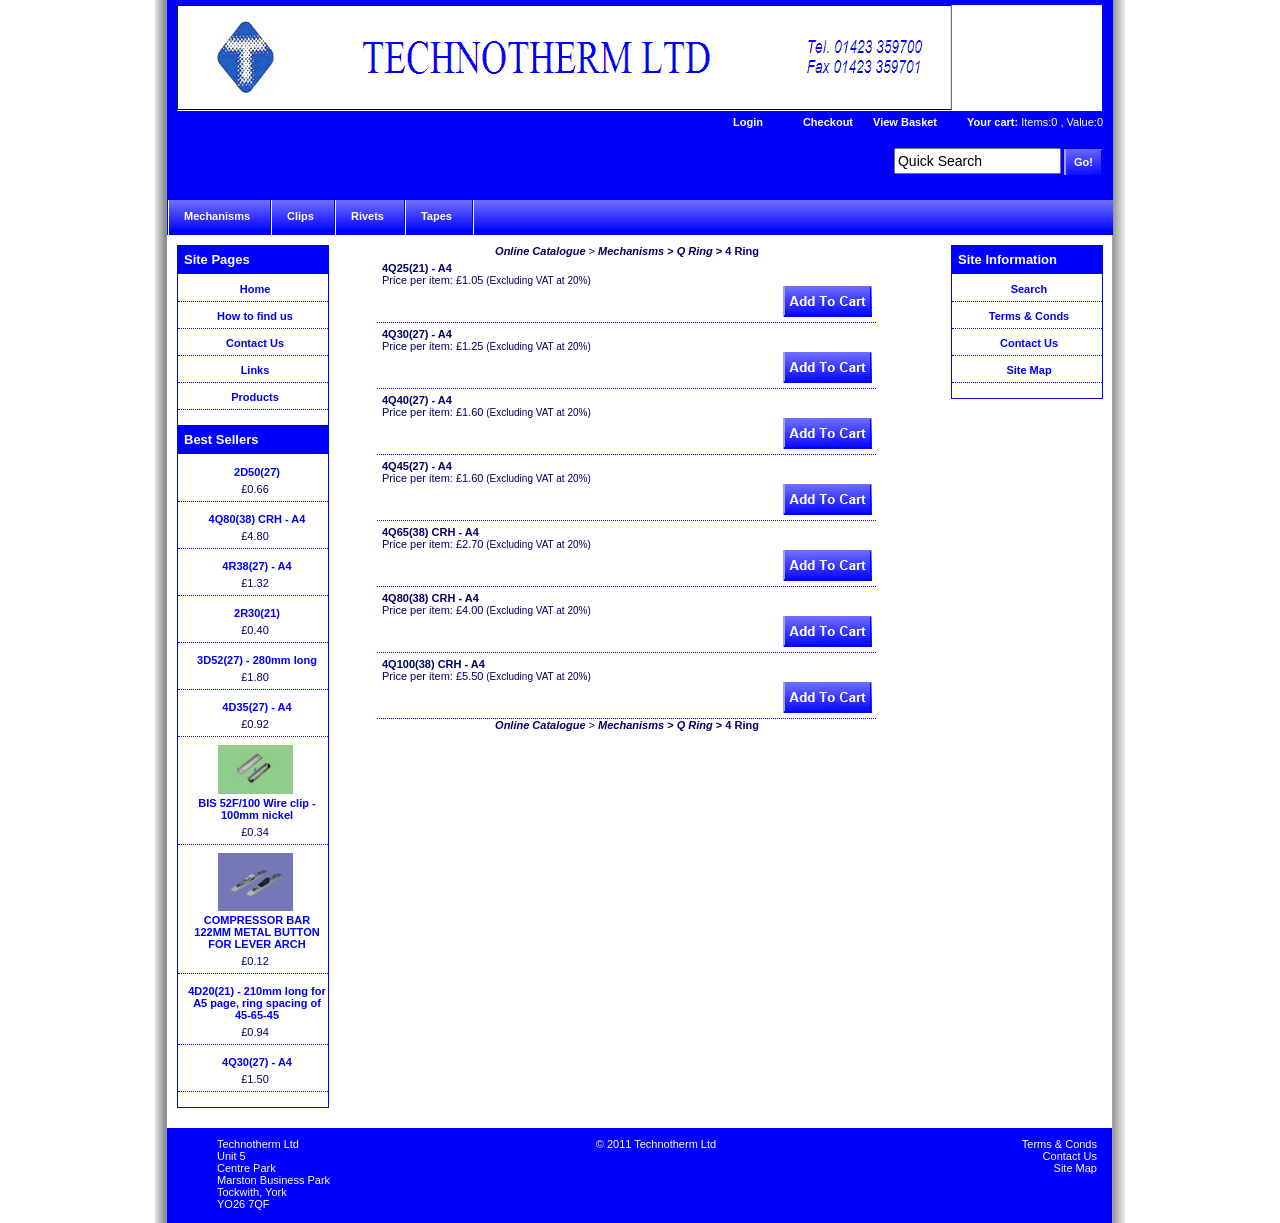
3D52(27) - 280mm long (257, 660)
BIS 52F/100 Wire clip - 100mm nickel (256, 809)
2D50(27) (257, 472)
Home (255, 289)
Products (255, 397)
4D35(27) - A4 (256, 707)
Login (748, 122)
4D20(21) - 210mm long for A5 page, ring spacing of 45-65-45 (257, 1003)
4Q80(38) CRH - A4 (257, 519)
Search (1029, 289)
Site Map (1028, 370)
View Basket (905, 122)
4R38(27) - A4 (256, 566)
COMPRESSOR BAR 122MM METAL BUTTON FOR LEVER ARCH (256, 932)
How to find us (255, 316)
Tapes (436, 216)
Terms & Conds (1029, 316)
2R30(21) (257, 613)
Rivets (367, 216)
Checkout (828, 122)
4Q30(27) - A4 (257, 1062)
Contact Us (255, 343)
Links (255, 370)
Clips (300, 216)
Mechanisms (217, 216)
